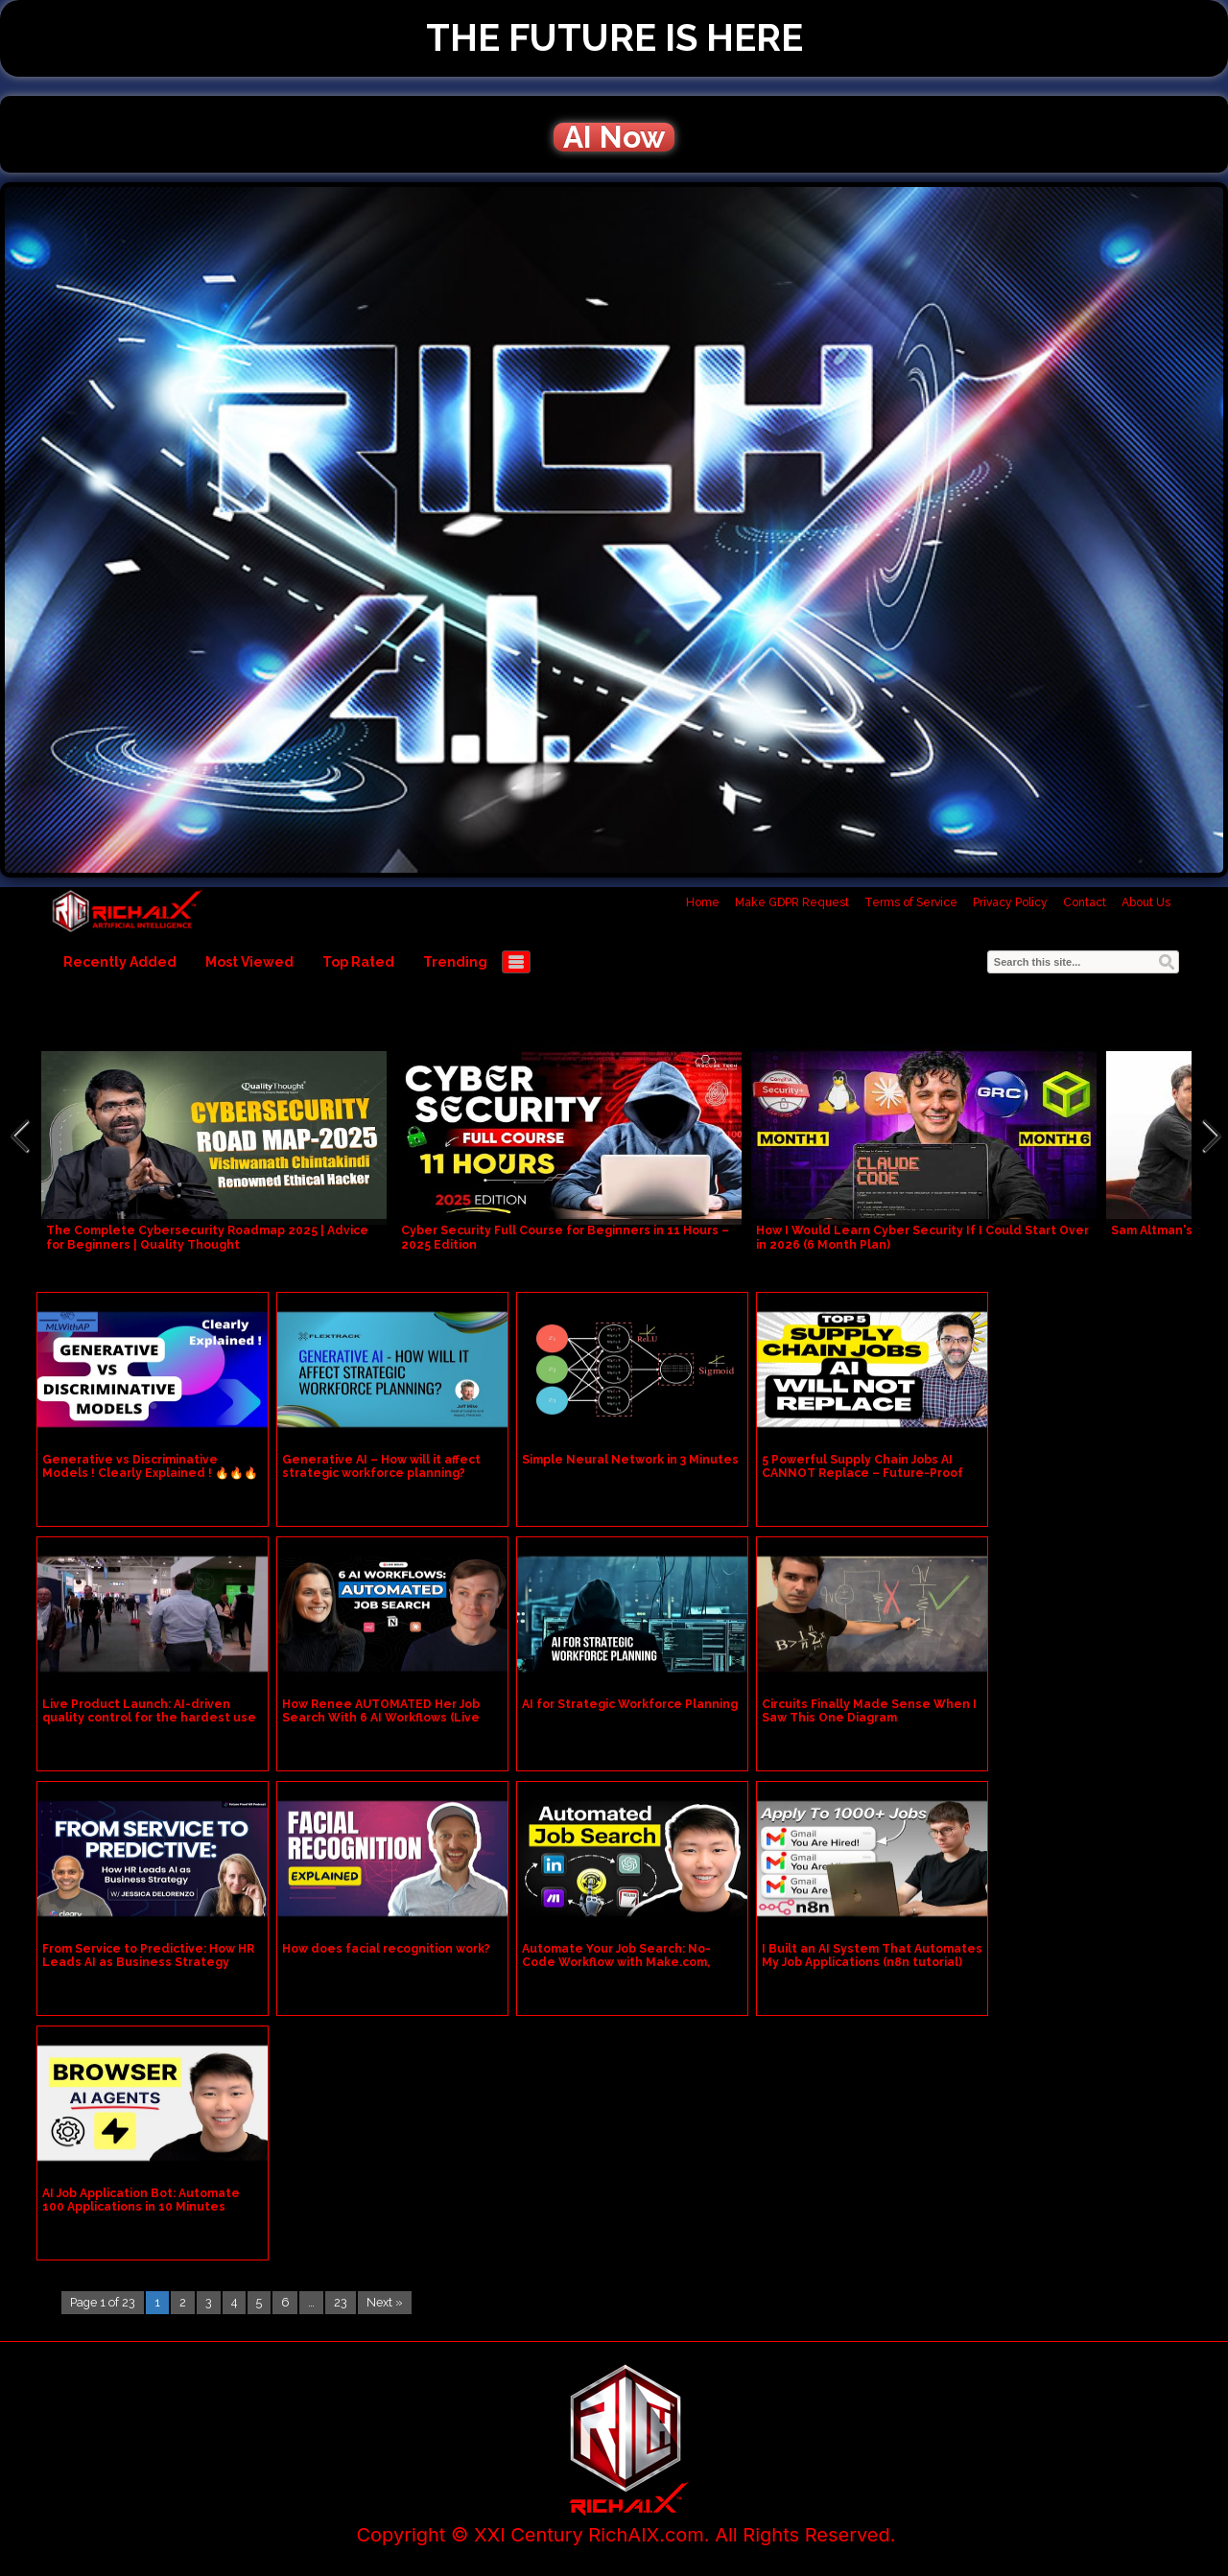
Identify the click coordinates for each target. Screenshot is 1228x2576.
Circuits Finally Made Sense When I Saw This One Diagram (869, 1711)
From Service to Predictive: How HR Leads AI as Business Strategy (148, 1955)
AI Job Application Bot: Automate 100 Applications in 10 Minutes (141, 2200)
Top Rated (358, 962)
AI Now (614, 137)
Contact (1084, 902)
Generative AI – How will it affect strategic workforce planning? (381, 1466)
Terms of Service (910, 902)
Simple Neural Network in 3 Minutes (630, 1459)
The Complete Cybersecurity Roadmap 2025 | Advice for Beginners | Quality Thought (207, 1238)
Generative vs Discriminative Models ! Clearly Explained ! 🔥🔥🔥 (150, 1466)
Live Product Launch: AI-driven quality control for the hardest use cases (149, 1718)
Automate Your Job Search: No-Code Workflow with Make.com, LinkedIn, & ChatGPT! (616, 1962)
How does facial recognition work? (386, 1948)
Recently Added (120, 962)
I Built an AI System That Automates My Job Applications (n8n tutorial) (872, 1955)
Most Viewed (249, 962)
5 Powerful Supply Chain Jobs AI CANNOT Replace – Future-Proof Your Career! (862, 1473)
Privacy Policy (1010, 902)
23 (340, 2302)
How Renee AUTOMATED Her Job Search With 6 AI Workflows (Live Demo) (381, 1718)
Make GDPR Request (792, 902)
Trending (455, 962)
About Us (1146, 902)
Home (703, 902)
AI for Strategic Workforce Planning (630, 1704)
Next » (384, 2302)
